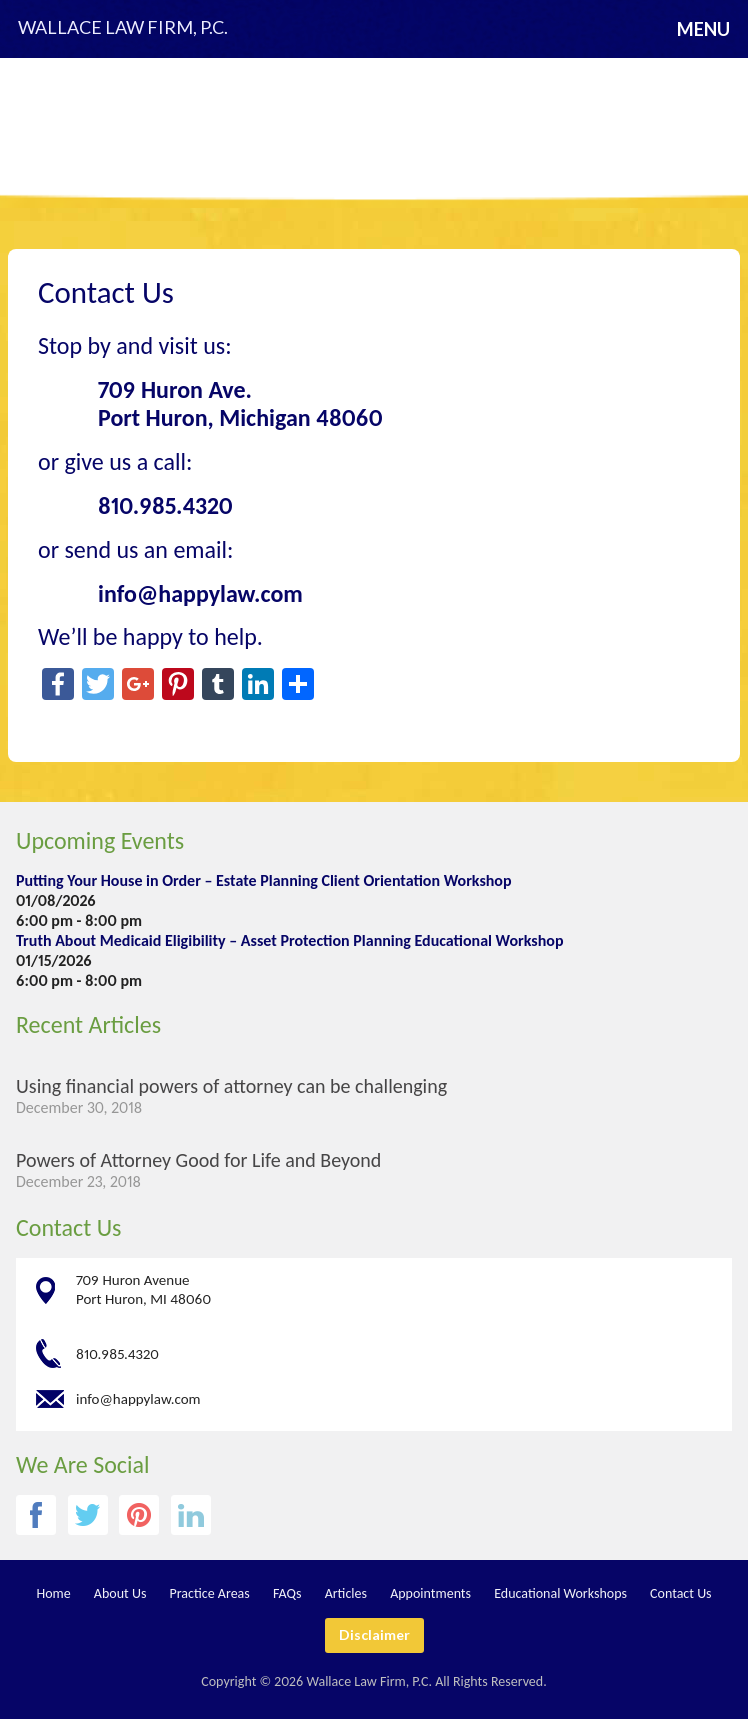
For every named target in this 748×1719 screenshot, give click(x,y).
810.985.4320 (165, 505)
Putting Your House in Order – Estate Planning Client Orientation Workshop (264, 880)
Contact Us (68, 1227)
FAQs (287, 1593)
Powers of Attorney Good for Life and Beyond (198, 1160)
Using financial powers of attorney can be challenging (231, 1086)
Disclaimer (374, 1634)
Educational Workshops (560, 1593)
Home (53, 1593)
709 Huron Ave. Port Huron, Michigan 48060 (240, 404)
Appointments (430, 1593)
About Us (120, 1593)
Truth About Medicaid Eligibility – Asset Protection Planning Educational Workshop (289, 940)
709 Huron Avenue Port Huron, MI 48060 (143, 1289)
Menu (703, 29)
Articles (346, 1593)
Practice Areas (210, 1593)
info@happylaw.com (138, 1399)
